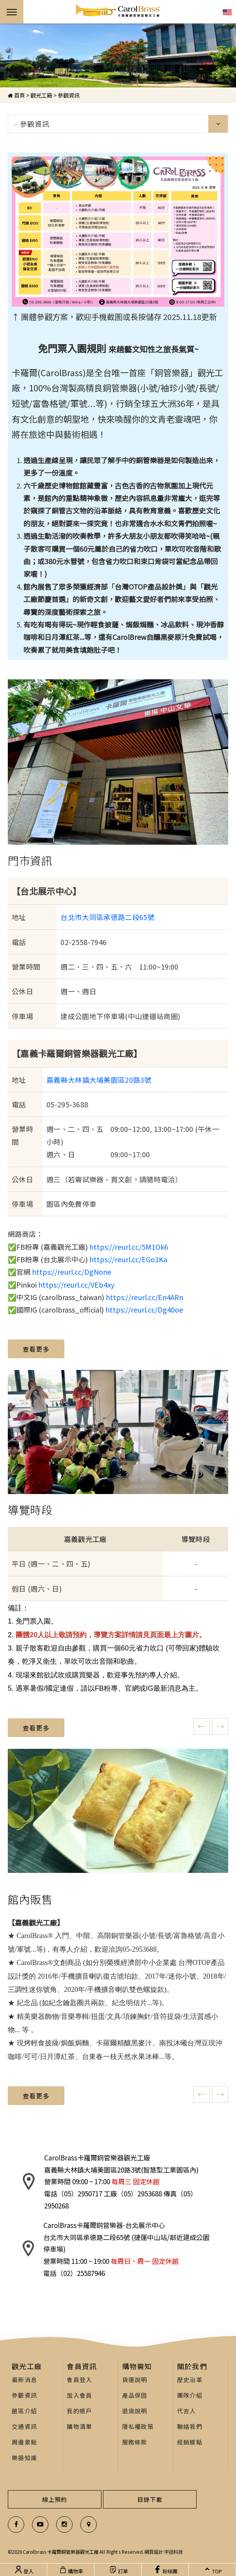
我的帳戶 (79, 2411)
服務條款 (134, 2442)
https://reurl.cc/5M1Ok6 (128, 1247)
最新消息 (24, 2379)
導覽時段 (30, 1509)
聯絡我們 (189, 2426)
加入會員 (79, 2395)
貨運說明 (134, 2379)
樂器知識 (24, 2458)
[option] (118, 55)
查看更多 (36, 1349)
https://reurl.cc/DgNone (71, 1272)
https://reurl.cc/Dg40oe (144, 1309)
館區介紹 (24, 2411)
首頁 (16, 95)
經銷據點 (189, 2442)
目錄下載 (149, 2499)
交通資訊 (24, 2426)
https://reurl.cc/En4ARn (144, 1297)
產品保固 (134, 2395)
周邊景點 (24, 2442)
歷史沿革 (189, 2379)
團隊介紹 (189, 2395)
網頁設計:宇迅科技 (163, 2551)
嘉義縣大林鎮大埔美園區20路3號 (98, 1080)
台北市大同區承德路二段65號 (107, 917)
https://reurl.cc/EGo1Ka (128, 1259)
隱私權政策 (138, 2426)
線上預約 (54, 2499)
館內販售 (30, 1899)
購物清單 (79, 2426)
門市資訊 (30, 860)
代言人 (186, 2411)
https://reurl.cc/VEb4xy (76, 1284)
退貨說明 (134, 2411)
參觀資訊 (69, 95)
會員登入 (79, 2379)
